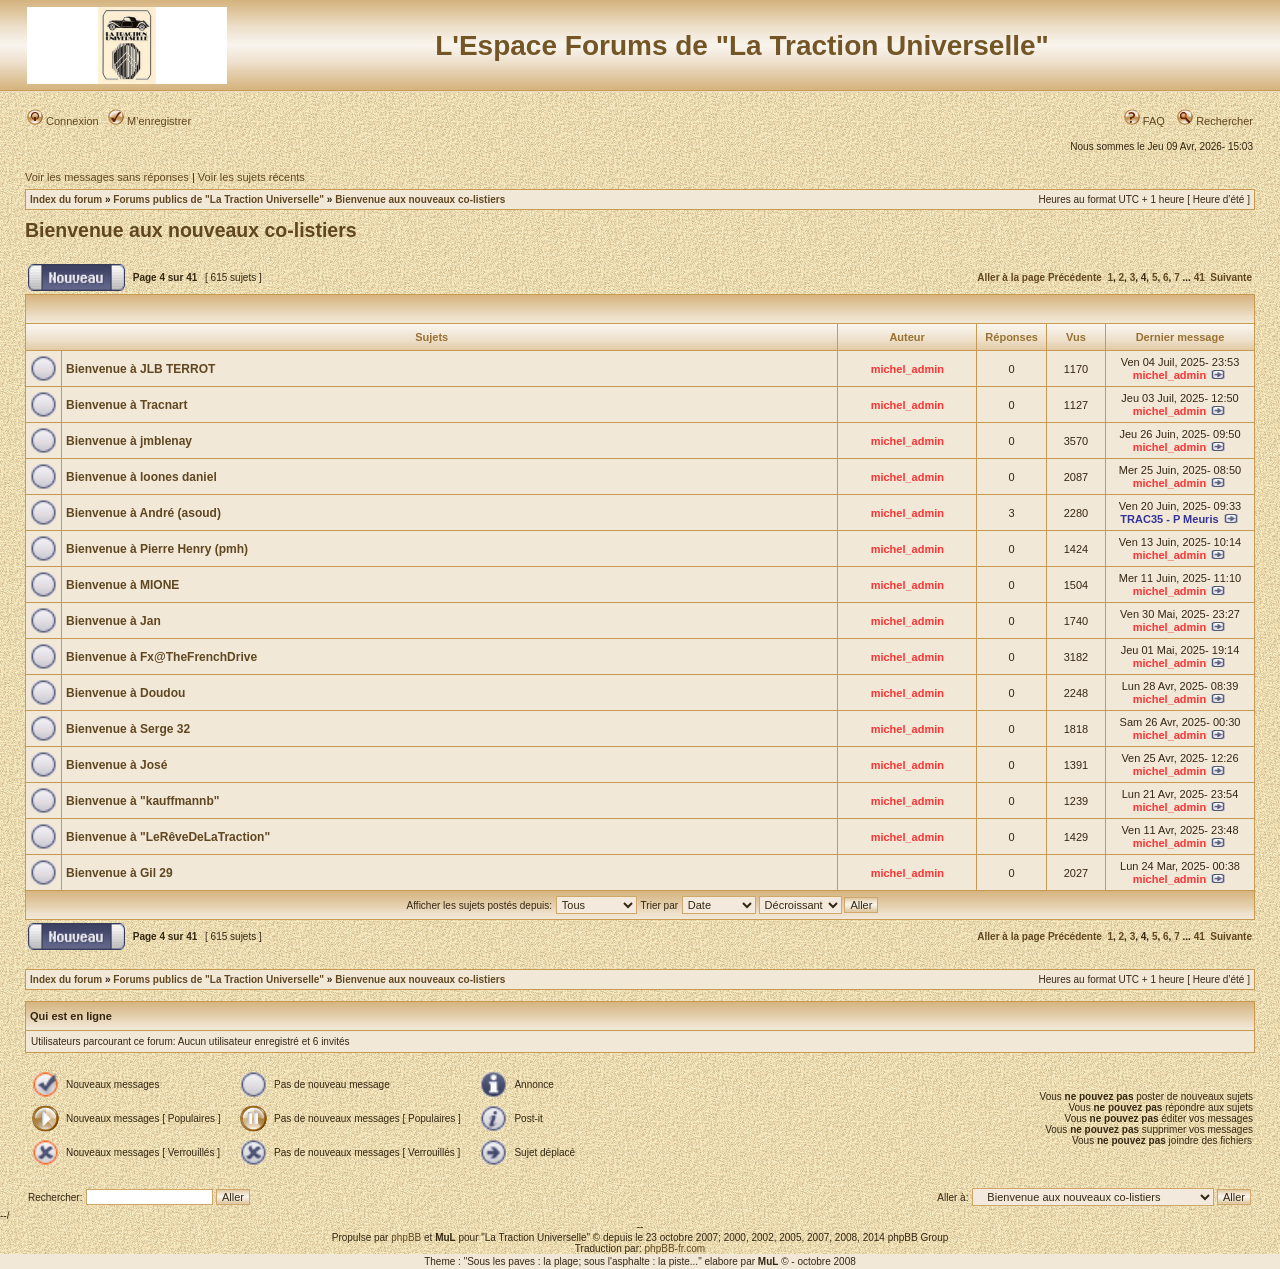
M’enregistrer (149, 121)
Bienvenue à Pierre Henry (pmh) (157, 549)
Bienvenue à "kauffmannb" (142, 801)
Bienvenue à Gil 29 (119, 873)
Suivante (1231, 277)
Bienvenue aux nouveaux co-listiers (420, 199)
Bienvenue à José (116, 765)
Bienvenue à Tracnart (126, 405)
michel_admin (907, 369)
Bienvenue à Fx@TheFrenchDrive (161, 657)
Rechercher (1215, 121)
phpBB (406, 1237)
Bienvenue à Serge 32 (128, 729)
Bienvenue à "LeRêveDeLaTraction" (168, 837)
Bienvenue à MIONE (122, 585)
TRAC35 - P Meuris (1169, 519)
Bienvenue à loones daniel (141, 477)
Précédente (1075, 277)
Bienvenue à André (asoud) (143, 513)
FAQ (1144, 121)
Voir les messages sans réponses (107, 177)
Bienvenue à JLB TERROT (140, 369)
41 (1199, 277)
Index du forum (66, 199)
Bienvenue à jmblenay (129, 441)
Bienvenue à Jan (113, 621)
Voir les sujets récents (251, 177)
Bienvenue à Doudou (125, 693)
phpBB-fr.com (675, 1248)
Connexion (63, 121)
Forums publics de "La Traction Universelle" (218, 199)
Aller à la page (1011, 277)
